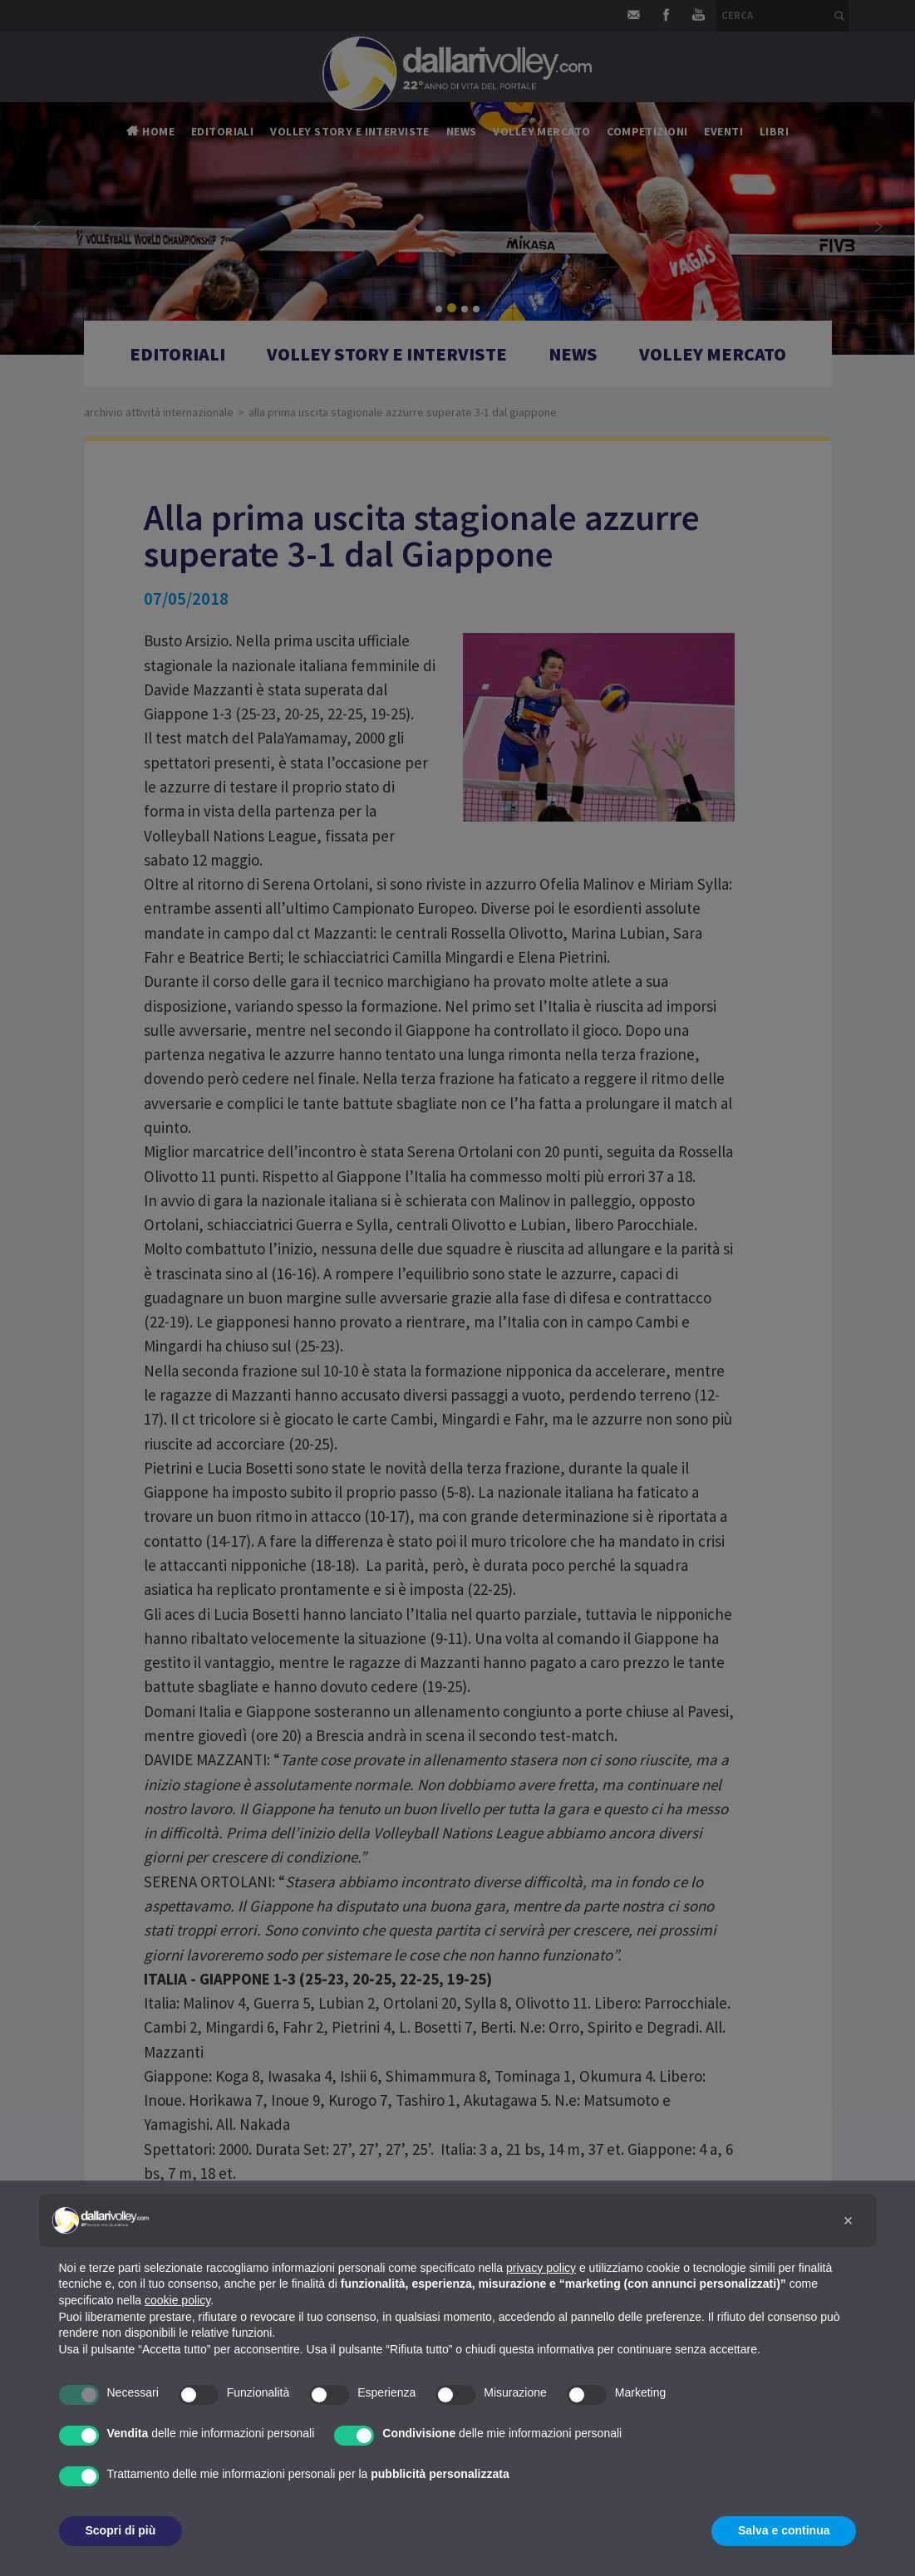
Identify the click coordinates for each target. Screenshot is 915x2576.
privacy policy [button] (541, 2267)
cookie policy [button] (177, 2300)
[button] (848, 2220)
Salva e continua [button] (783, 2530)
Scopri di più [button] (121, 2530)
